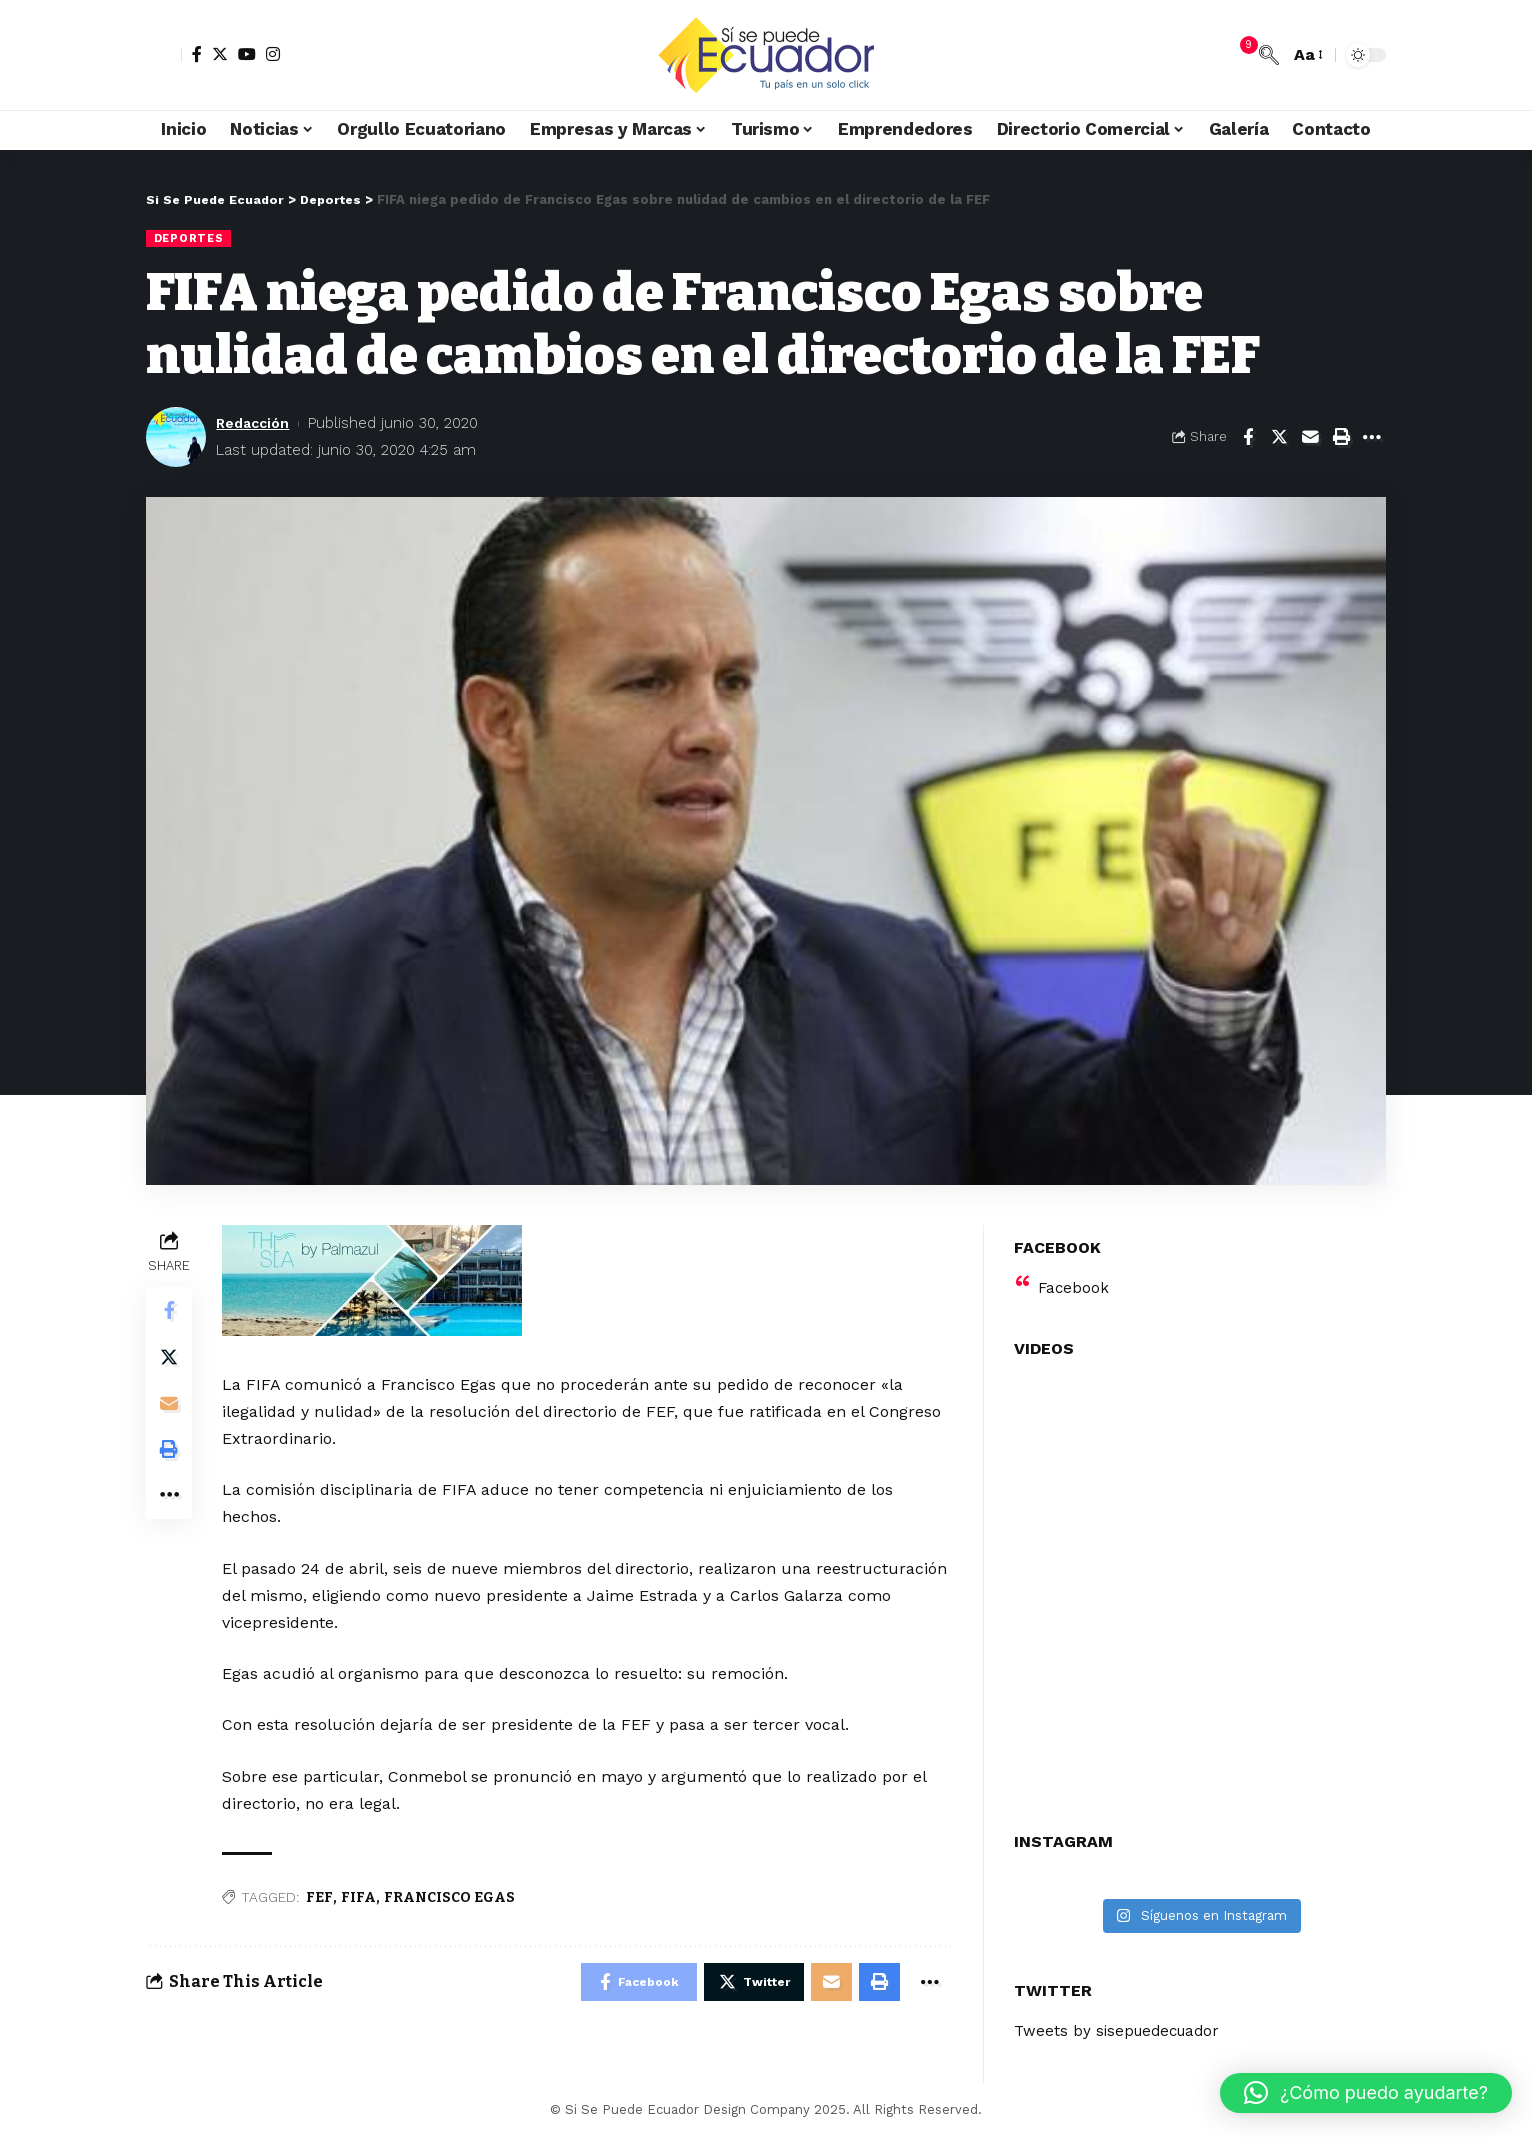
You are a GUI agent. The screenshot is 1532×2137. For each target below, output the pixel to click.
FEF (321, 1898)
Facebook (1074, 1274)
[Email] (1310, 438)
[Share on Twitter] (1279, 438)
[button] (1366, 2093)
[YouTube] (247, 54)
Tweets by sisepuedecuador (1122, 2018)
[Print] (1341, 438)
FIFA (360, 1898)
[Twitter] (220, 54)
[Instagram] (273, 54)
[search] (1269, 55)
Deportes (190, 238)
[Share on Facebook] (1248, 438)
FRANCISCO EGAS (451, 1898)
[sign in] (164, 55)
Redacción (255, 423)
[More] (1372, 438)
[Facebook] (197, 54)
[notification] (1239, 55)
